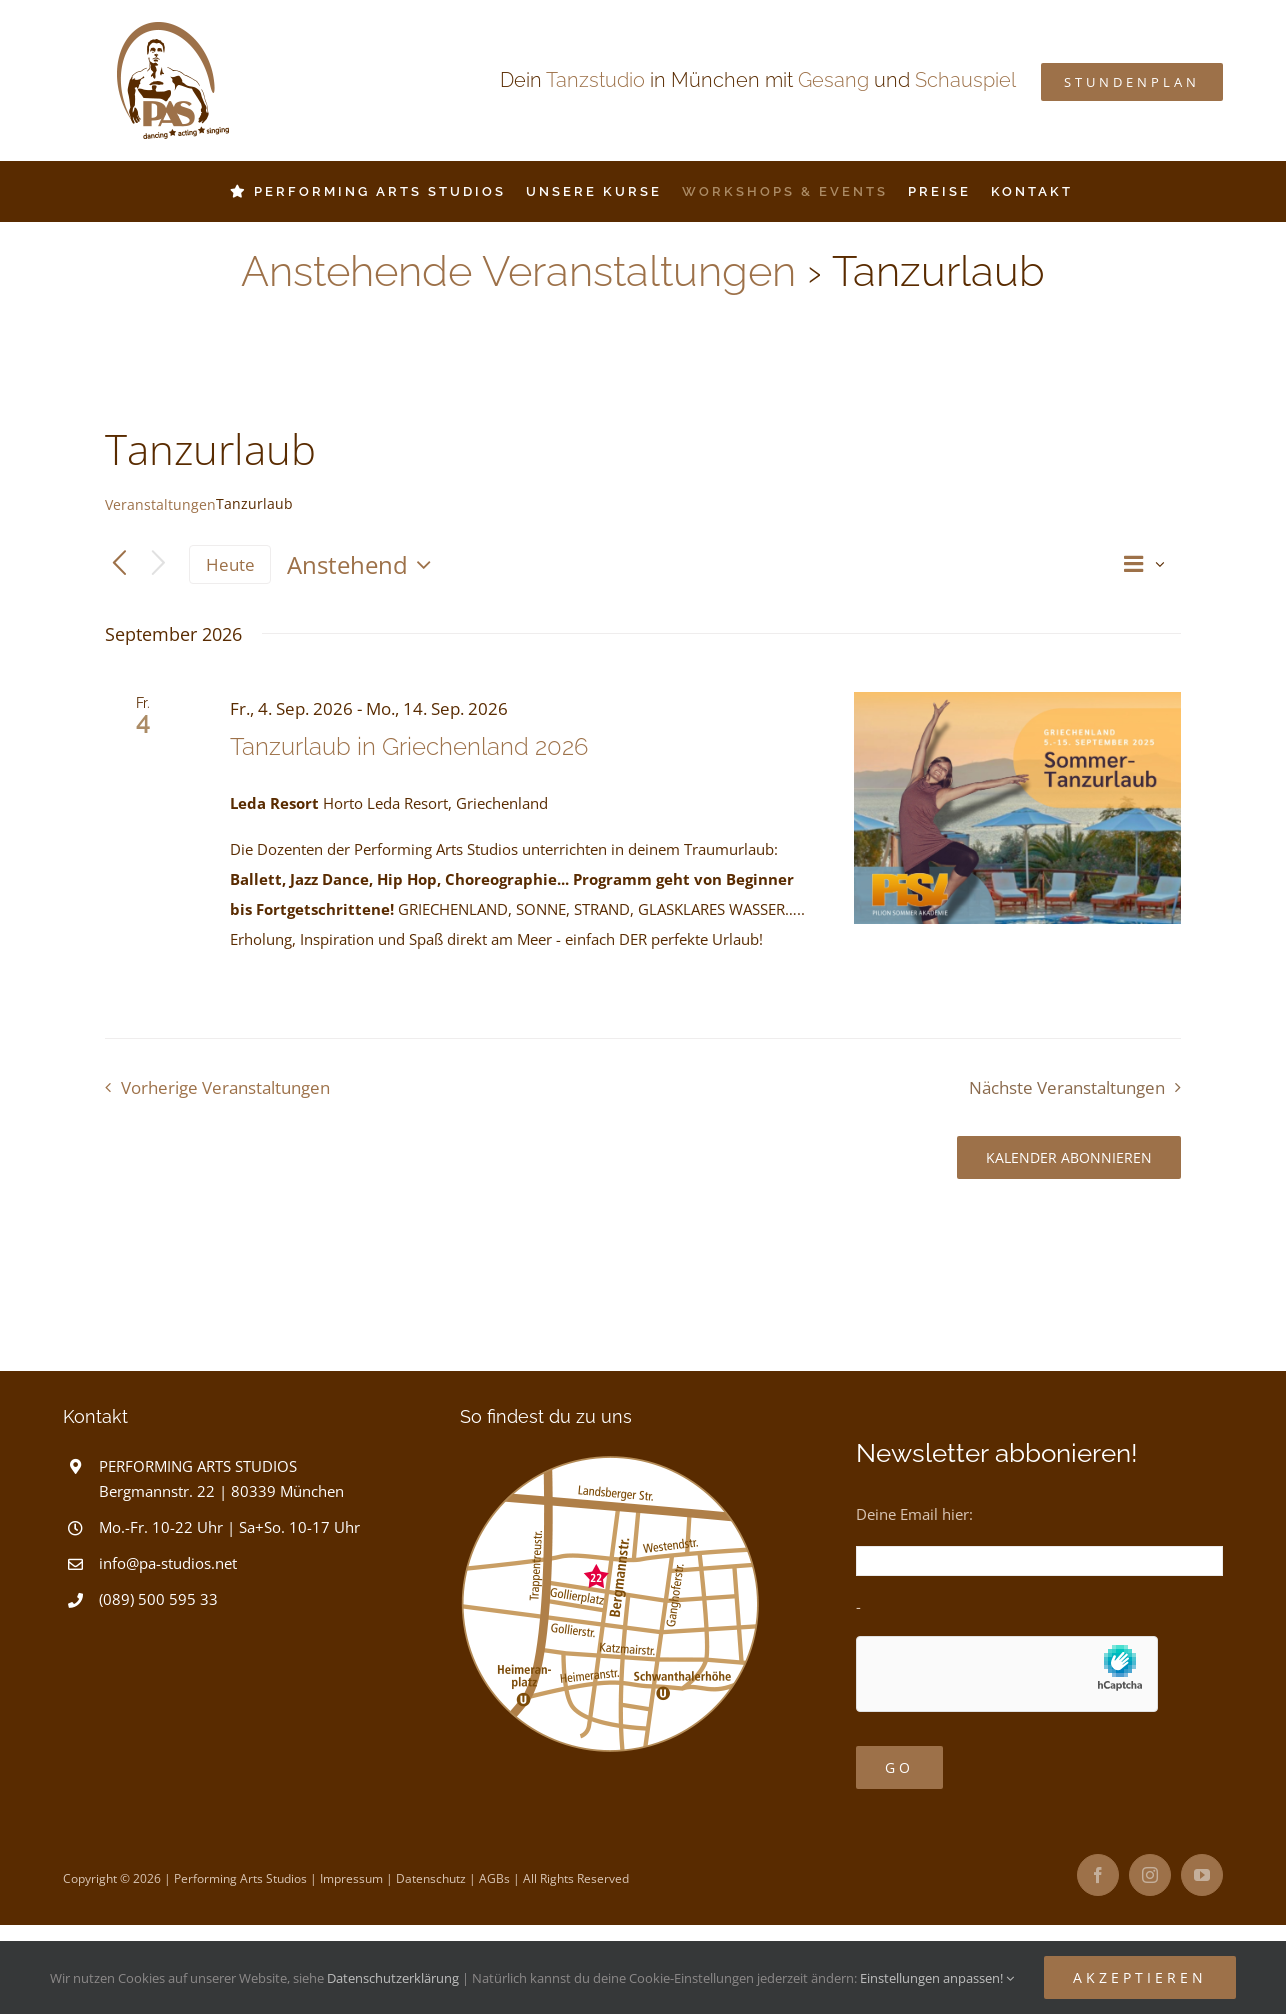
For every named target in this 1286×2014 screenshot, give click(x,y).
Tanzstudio (595, 80)
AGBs (494, 1878)
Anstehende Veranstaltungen (518, 271)
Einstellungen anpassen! (937, 1978)
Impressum (351, 1878)
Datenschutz (431, 1878)
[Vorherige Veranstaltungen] (119, 564)
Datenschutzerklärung (393, 1978)
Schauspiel (965, 80)
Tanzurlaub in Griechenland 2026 (409, 746)
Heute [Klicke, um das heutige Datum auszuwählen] (230, 564)
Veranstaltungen (160, 504)
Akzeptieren (1140, 1977)
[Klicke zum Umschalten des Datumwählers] (364, 565)
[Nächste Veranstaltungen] (158, 564)
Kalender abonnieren (1069, 1157)
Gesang (833, 80)
